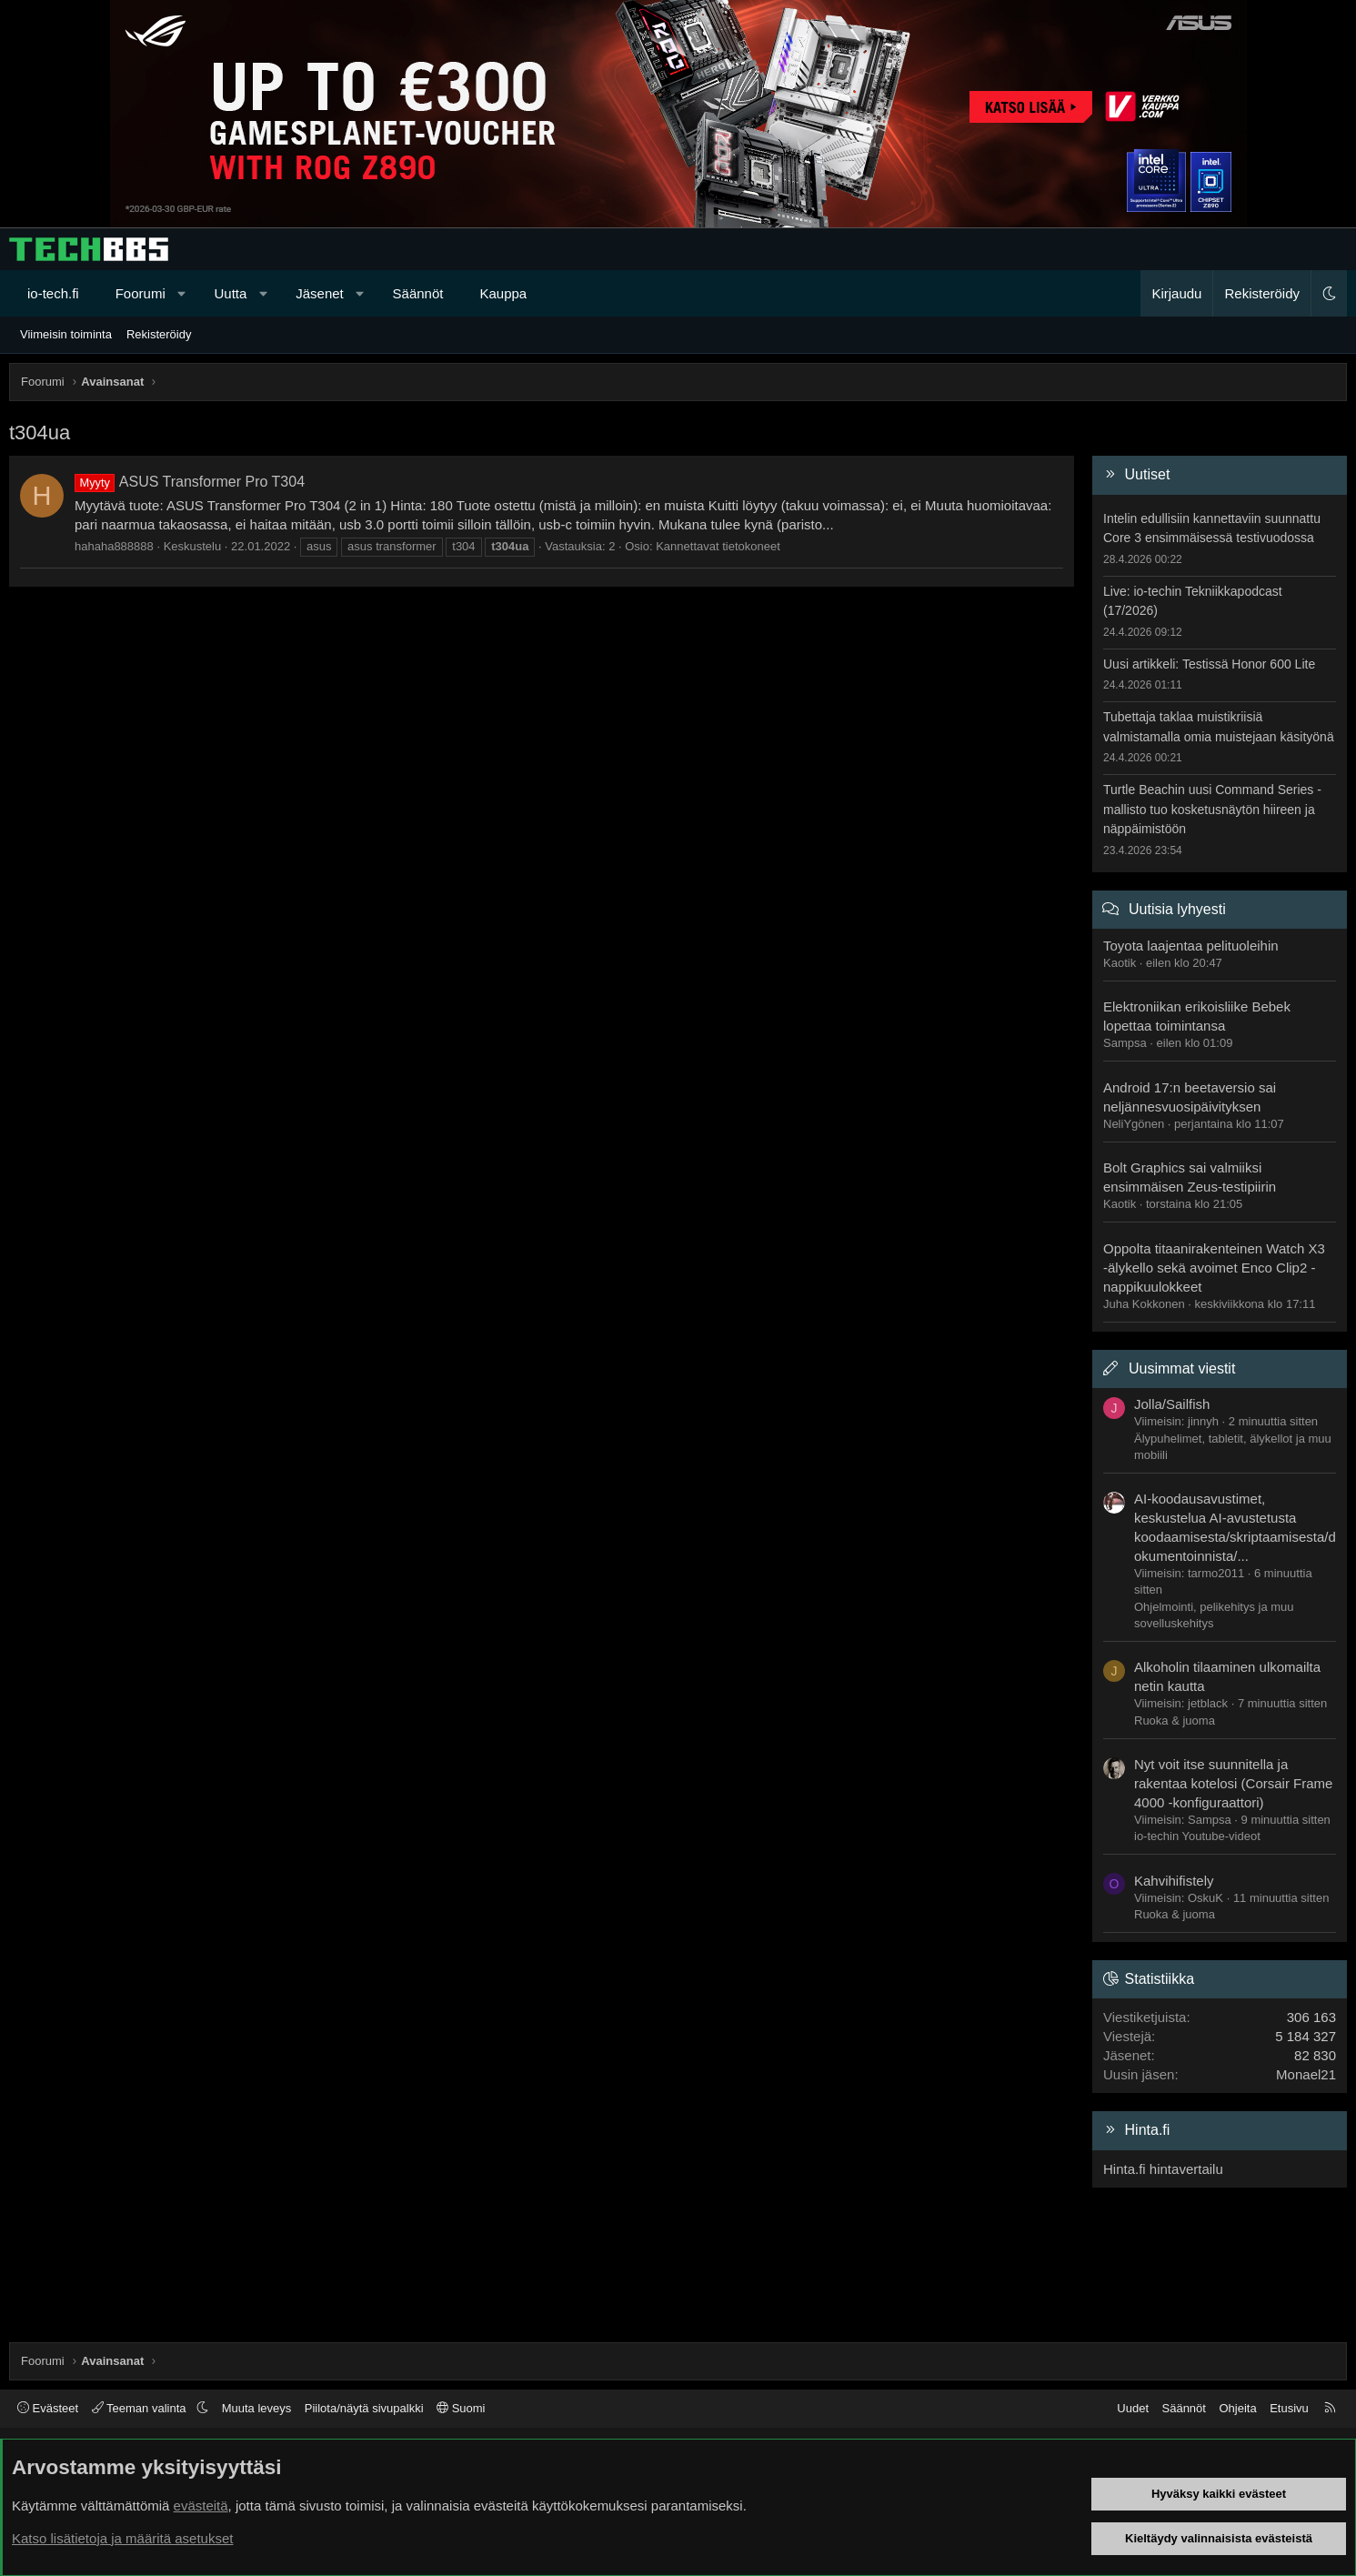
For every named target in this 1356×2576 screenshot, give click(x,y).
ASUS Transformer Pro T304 (190, 481)
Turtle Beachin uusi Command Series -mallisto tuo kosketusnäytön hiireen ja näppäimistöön (1212, 809)
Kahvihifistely (1174, 1880)
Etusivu (1289, 2408)
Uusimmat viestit (1182, 1368)
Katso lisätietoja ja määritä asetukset (122, 2538)
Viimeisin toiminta (66, 334)
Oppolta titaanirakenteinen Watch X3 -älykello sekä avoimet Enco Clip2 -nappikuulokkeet (1214, 1267)
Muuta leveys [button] (257, 2408)
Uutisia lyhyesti (1177, 909)
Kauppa (503, 293)
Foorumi (141, 293)
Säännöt (418, 293)
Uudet (1133, 2408)
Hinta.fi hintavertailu (1163, 2169)
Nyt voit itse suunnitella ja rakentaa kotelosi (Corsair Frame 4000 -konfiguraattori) (1233, 1783)
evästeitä (201, 2505)
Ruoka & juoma (1174, 1720)
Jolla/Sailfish (1172, 1404)
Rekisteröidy (159, 334)
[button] (181, 293)
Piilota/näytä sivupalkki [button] (364, 2408)
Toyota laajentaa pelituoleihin (1191, 945)
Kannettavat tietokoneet (718, 546)
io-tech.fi (53, 293)
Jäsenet (320, 293)
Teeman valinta (140, 2408)
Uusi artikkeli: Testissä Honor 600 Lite (1209, 664)
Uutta (231, 293)
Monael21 (1306, 2074)
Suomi (461, 2408)
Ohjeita (1237, 2408)
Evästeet (47, 2408)
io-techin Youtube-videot (1197, 1836)
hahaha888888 (114, 546)
